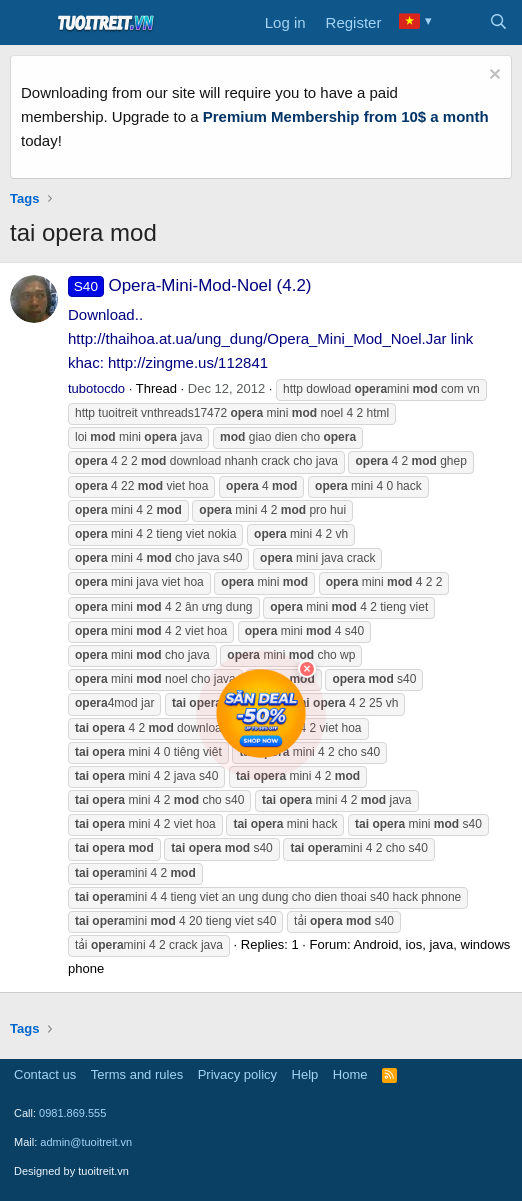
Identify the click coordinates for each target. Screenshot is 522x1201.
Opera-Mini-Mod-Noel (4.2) (190, 285)
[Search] (498, 23)
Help (305, 1074)
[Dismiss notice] (492, 76)
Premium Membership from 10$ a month (346, 116)
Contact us (45, 1074)
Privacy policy (237, 1074)
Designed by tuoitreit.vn (71, 1171)
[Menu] (27, 23)
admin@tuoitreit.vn (86, 1142)
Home (350, 1074)
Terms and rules (137, 1074)
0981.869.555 (72, 1113)
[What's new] (458, 23)
